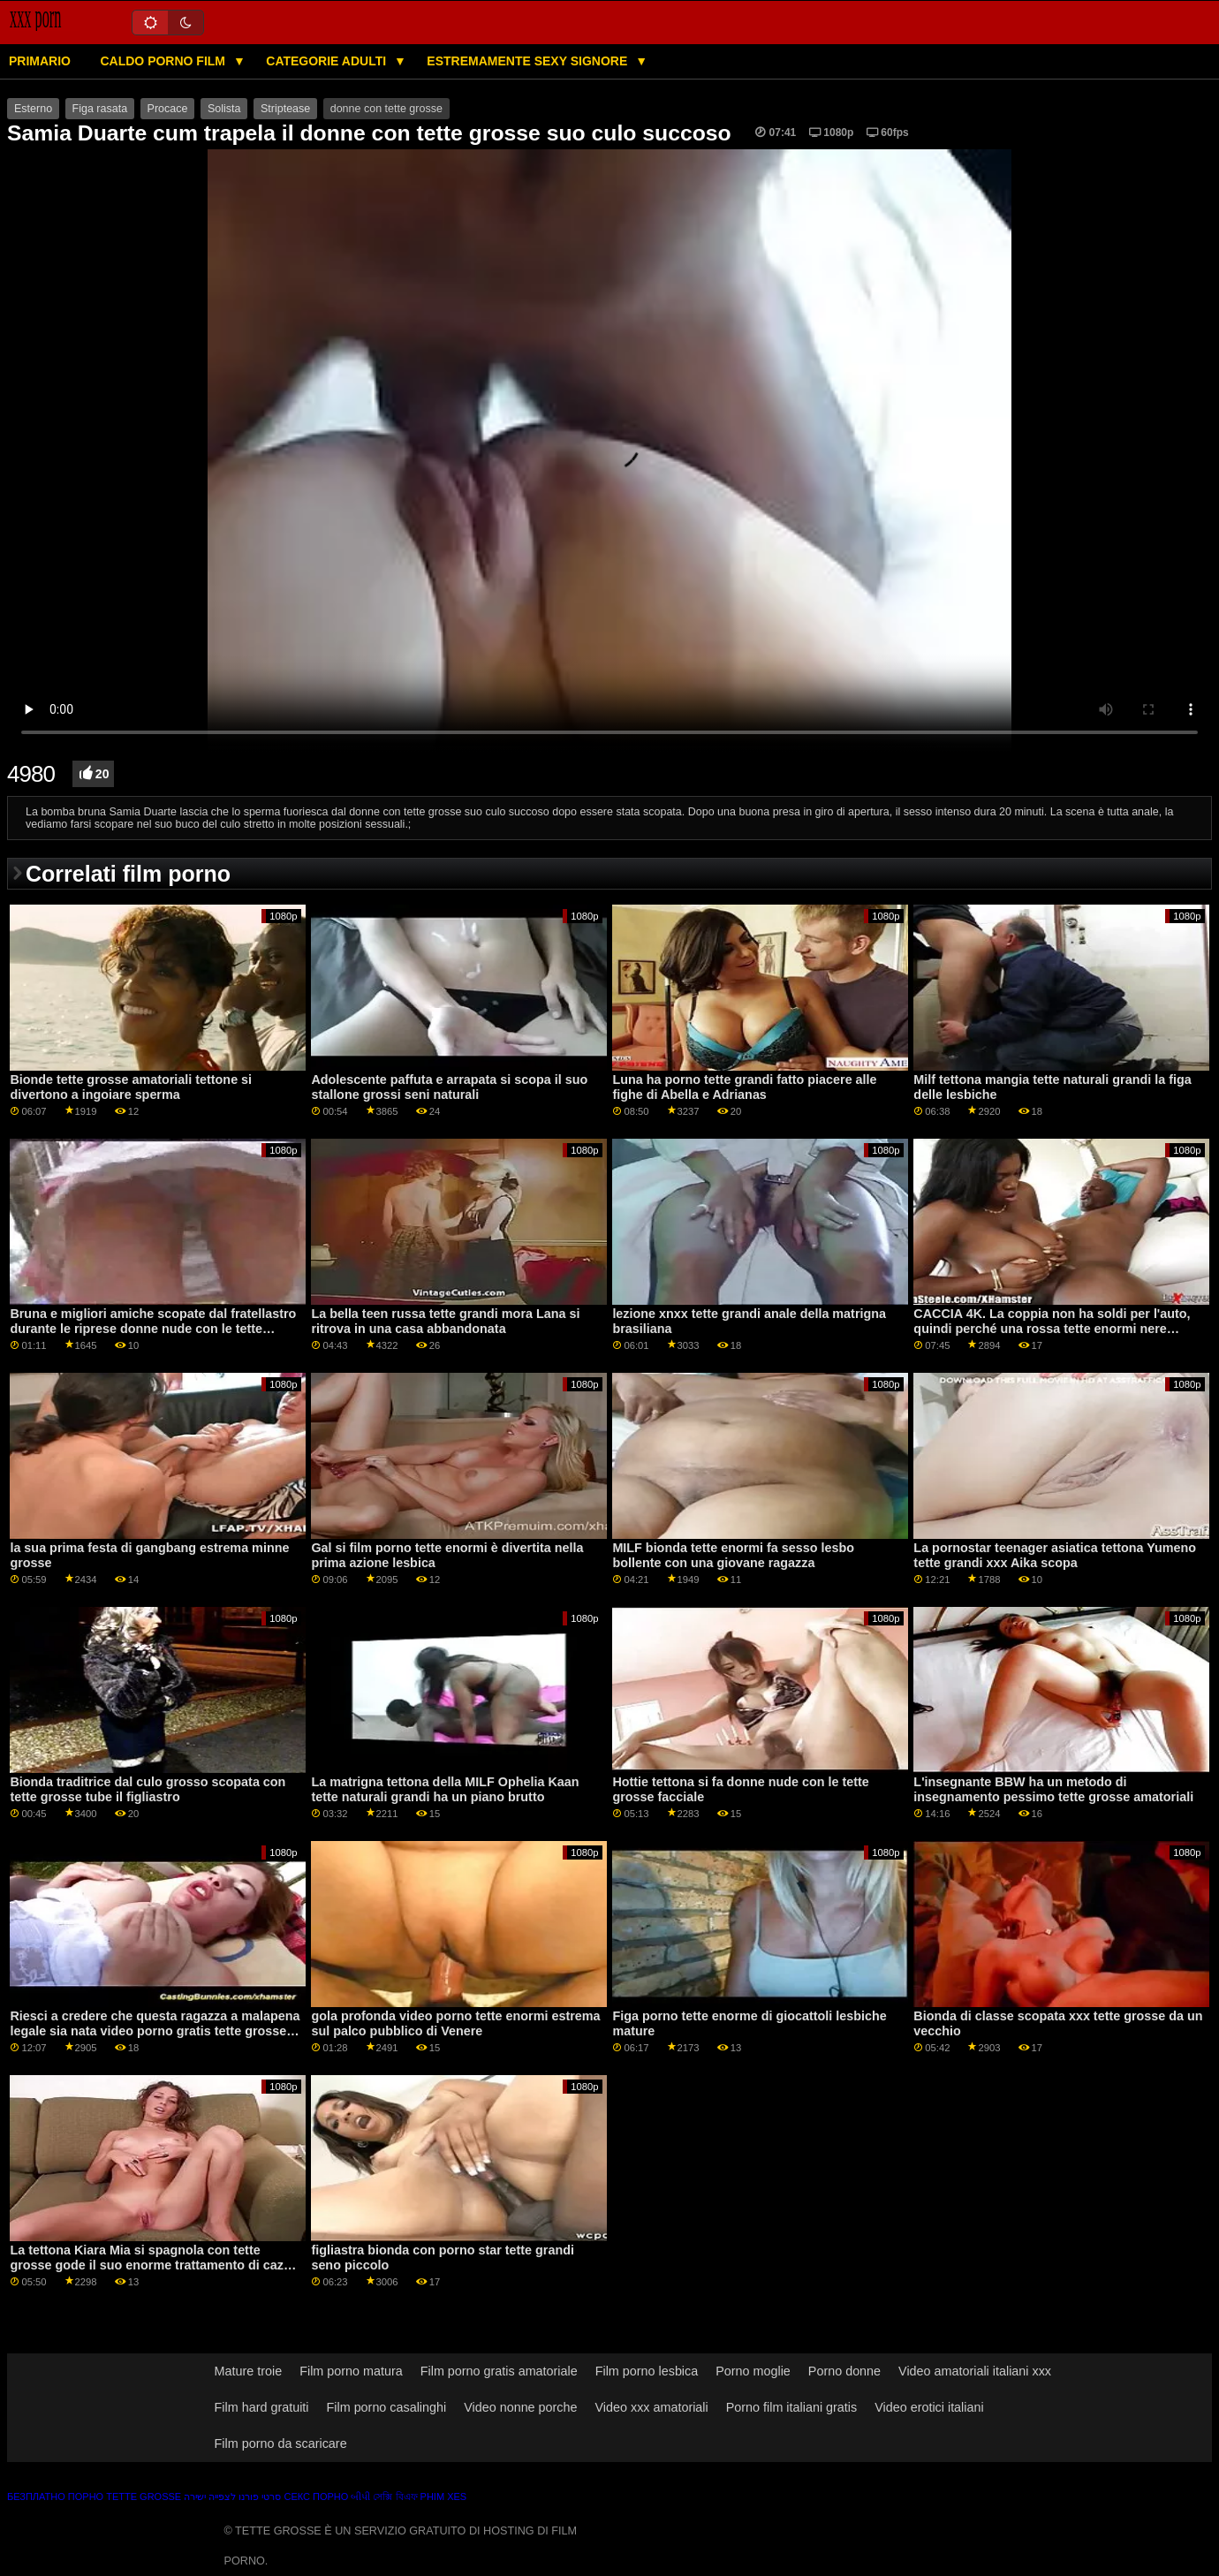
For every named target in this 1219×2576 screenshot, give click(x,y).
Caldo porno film (164, 61)
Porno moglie (753, 2371)
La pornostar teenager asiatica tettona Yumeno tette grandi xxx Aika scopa (1054, 1555)
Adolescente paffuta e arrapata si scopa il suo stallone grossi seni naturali (449, 1087)
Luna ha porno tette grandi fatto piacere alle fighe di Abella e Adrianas (744, 1087)
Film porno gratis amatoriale (499, 2371)
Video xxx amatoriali (651, 2407)
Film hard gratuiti (262, 2407)
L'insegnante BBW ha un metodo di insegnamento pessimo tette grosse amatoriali (1053, 1789)
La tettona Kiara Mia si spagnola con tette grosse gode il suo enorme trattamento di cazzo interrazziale (154, 2264)
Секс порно (316, 2496)
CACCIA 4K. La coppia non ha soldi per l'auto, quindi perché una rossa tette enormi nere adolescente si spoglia (1051, 1328)
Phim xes (443, 2496)
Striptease (285, 108)
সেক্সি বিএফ (395, 2496)
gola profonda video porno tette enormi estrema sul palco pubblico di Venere (455, 2023)
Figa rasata (100, 108)
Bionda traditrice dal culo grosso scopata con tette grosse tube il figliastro (147, 1789)
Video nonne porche (520, 2407)
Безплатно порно (55, 2496)
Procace (168, 108)
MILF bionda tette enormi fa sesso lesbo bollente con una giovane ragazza (733, 1555)
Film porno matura (351, 2371)
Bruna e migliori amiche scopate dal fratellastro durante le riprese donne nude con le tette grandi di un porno (153, 1328)
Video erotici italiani (928, 2407)
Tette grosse (143, 2496)
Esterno (33, 108)
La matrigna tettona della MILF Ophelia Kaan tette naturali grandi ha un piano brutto (445, 1789)
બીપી (360, 2496)
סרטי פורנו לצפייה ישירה (232, 2496)
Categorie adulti (328, 61)
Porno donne (844, 2371)
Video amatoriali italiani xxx (974, 2371)
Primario (40, 61)
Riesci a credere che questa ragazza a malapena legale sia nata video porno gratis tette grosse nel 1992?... (154, 2030)
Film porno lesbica (647, 2371)
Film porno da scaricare (281, 2443)
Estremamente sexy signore (529, 61)
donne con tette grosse (386, 108)
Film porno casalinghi (387, 2407)
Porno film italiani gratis (791, 2407)
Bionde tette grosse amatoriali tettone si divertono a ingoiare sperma (131, 1087)
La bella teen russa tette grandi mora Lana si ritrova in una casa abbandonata (445, 1321)
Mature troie (249, 2371)
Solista (224, 108)
